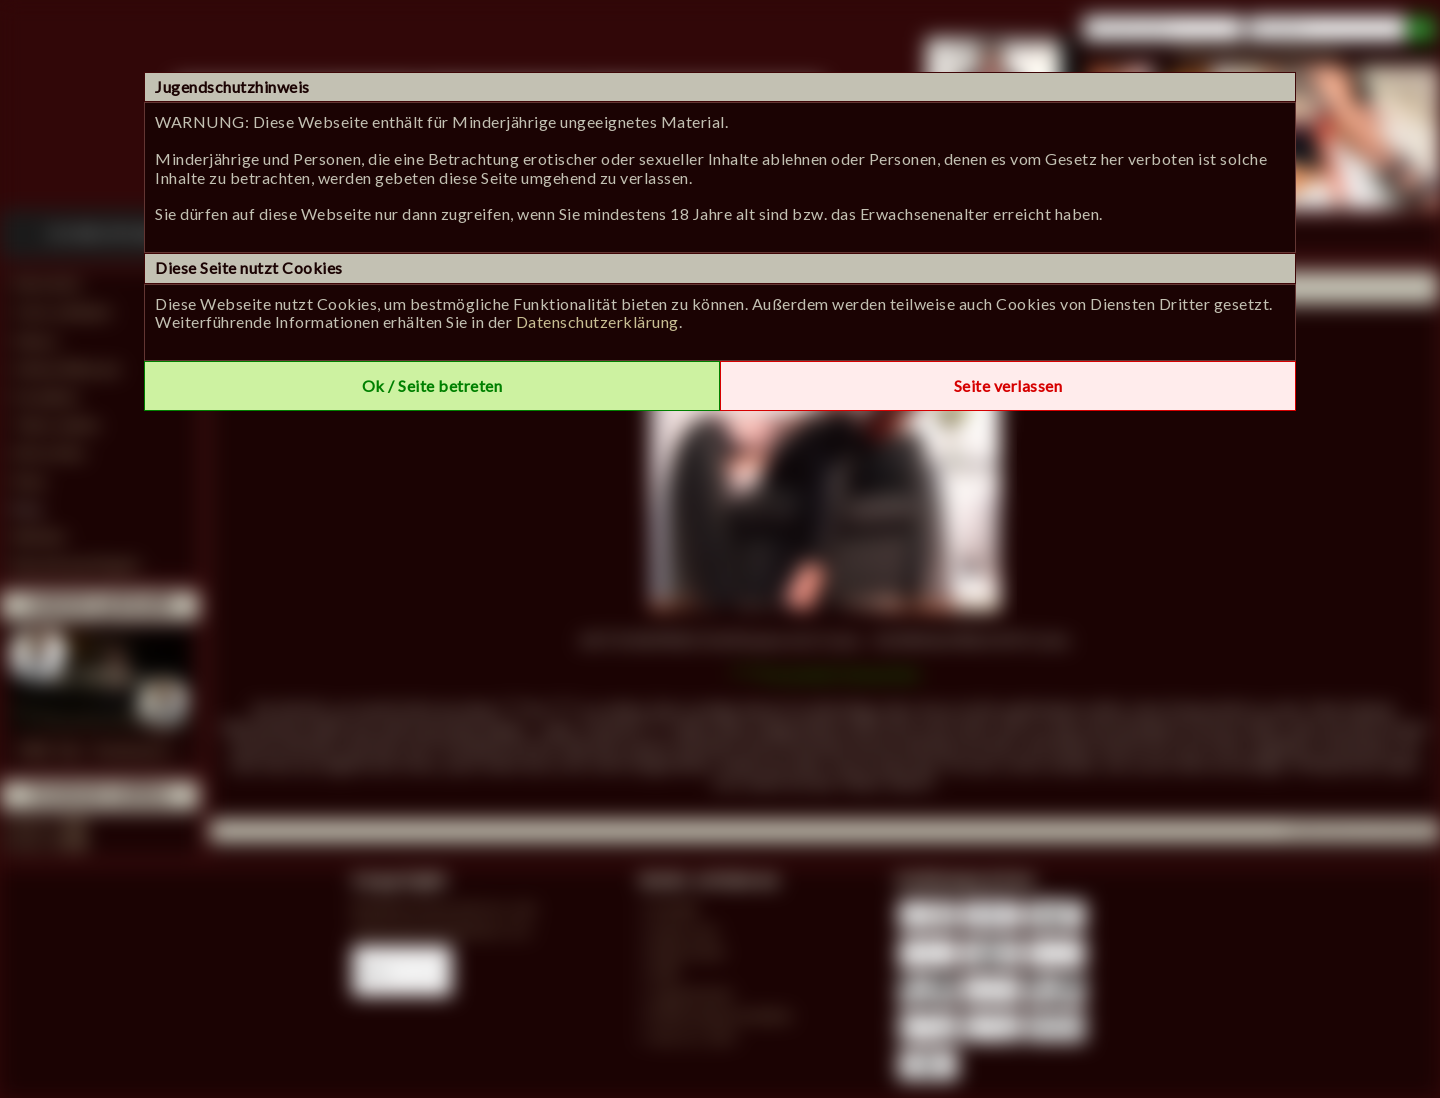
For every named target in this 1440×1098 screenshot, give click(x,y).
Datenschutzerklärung (597, 321)
